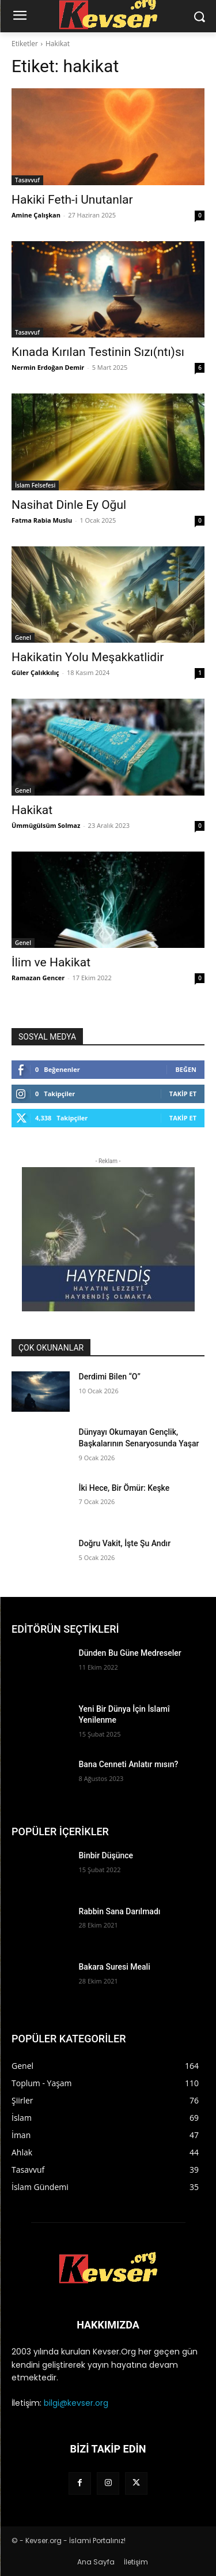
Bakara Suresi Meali (114, 1966)
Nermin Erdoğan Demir (48, 367)
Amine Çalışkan (36, 215)
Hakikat (32, 810)
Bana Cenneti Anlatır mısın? (129, 1764)
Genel (23, 637)
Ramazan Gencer (38, 977)
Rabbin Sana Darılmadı (120, 1911)
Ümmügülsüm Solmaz (46, 825)
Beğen (185, 1069)
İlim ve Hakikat (51, 962)
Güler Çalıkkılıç (35, 672)
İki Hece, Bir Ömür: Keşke (124, 1488)
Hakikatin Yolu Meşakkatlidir (88, 657)
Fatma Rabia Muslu (42, 520)
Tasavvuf (27, 180)
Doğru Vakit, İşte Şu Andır (125, 1543)
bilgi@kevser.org (76, 2403)
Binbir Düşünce (106, 1855)
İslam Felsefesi (35, 485)
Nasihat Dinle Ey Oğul (69, 505)
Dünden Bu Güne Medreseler (130, 1653)
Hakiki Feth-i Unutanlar (72, 200)
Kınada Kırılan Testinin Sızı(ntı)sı (98, 352)
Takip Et (182, 1093)
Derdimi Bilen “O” (110, 1376)
